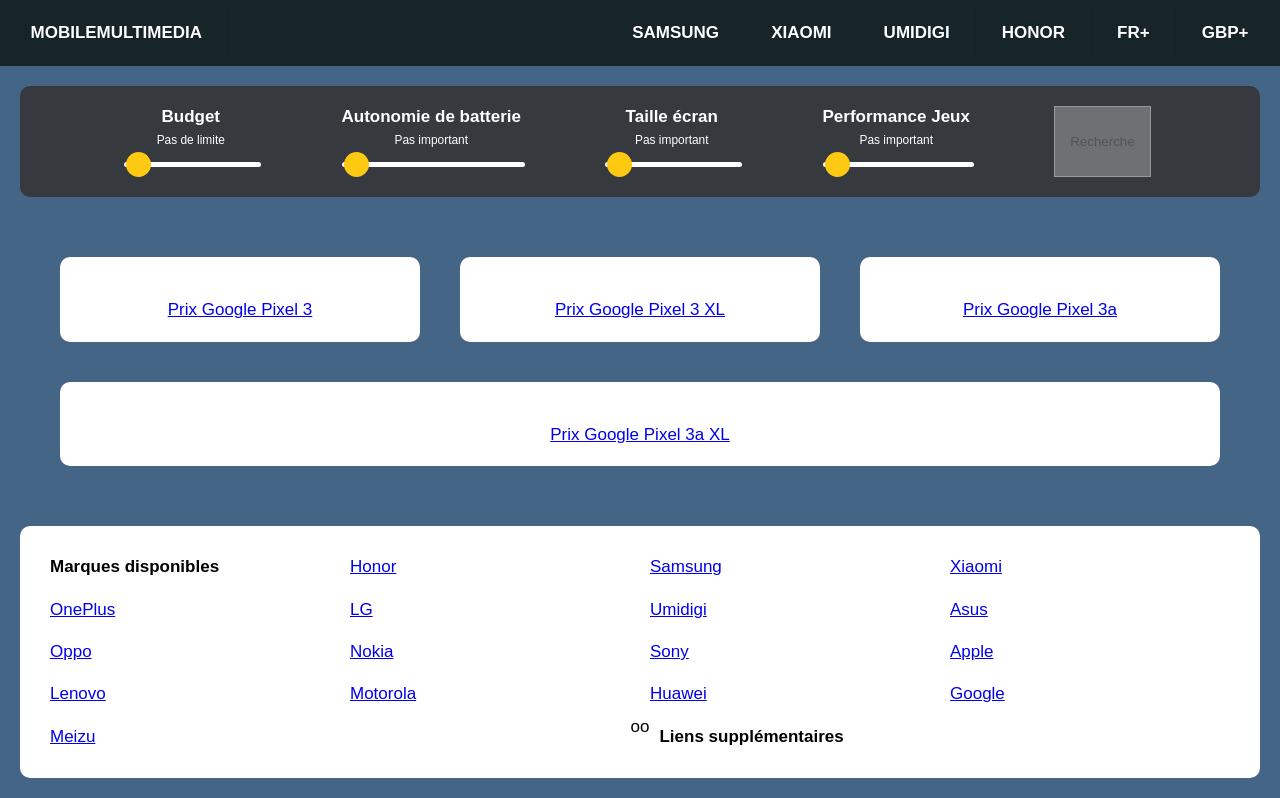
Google (977, 693)
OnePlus (82, 609)
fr (1133, 33)
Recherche (1102, 141)
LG (361, 609)
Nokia (371, 651)
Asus (969, 609)
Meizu (72, 736)
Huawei (678, 693)
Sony (669, 651)
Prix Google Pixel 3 (240, 309)
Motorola (383, 693)
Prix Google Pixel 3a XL (640, 434)
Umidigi (917, 32)
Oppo (71, 651)
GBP (1225, 33)
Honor (1033, 32)
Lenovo (78, 693)
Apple (971, 651)
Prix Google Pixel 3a (1040, 309)
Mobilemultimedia (117, 32)
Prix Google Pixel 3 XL (640, 309)
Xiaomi (801, 32)
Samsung (675, 32)
